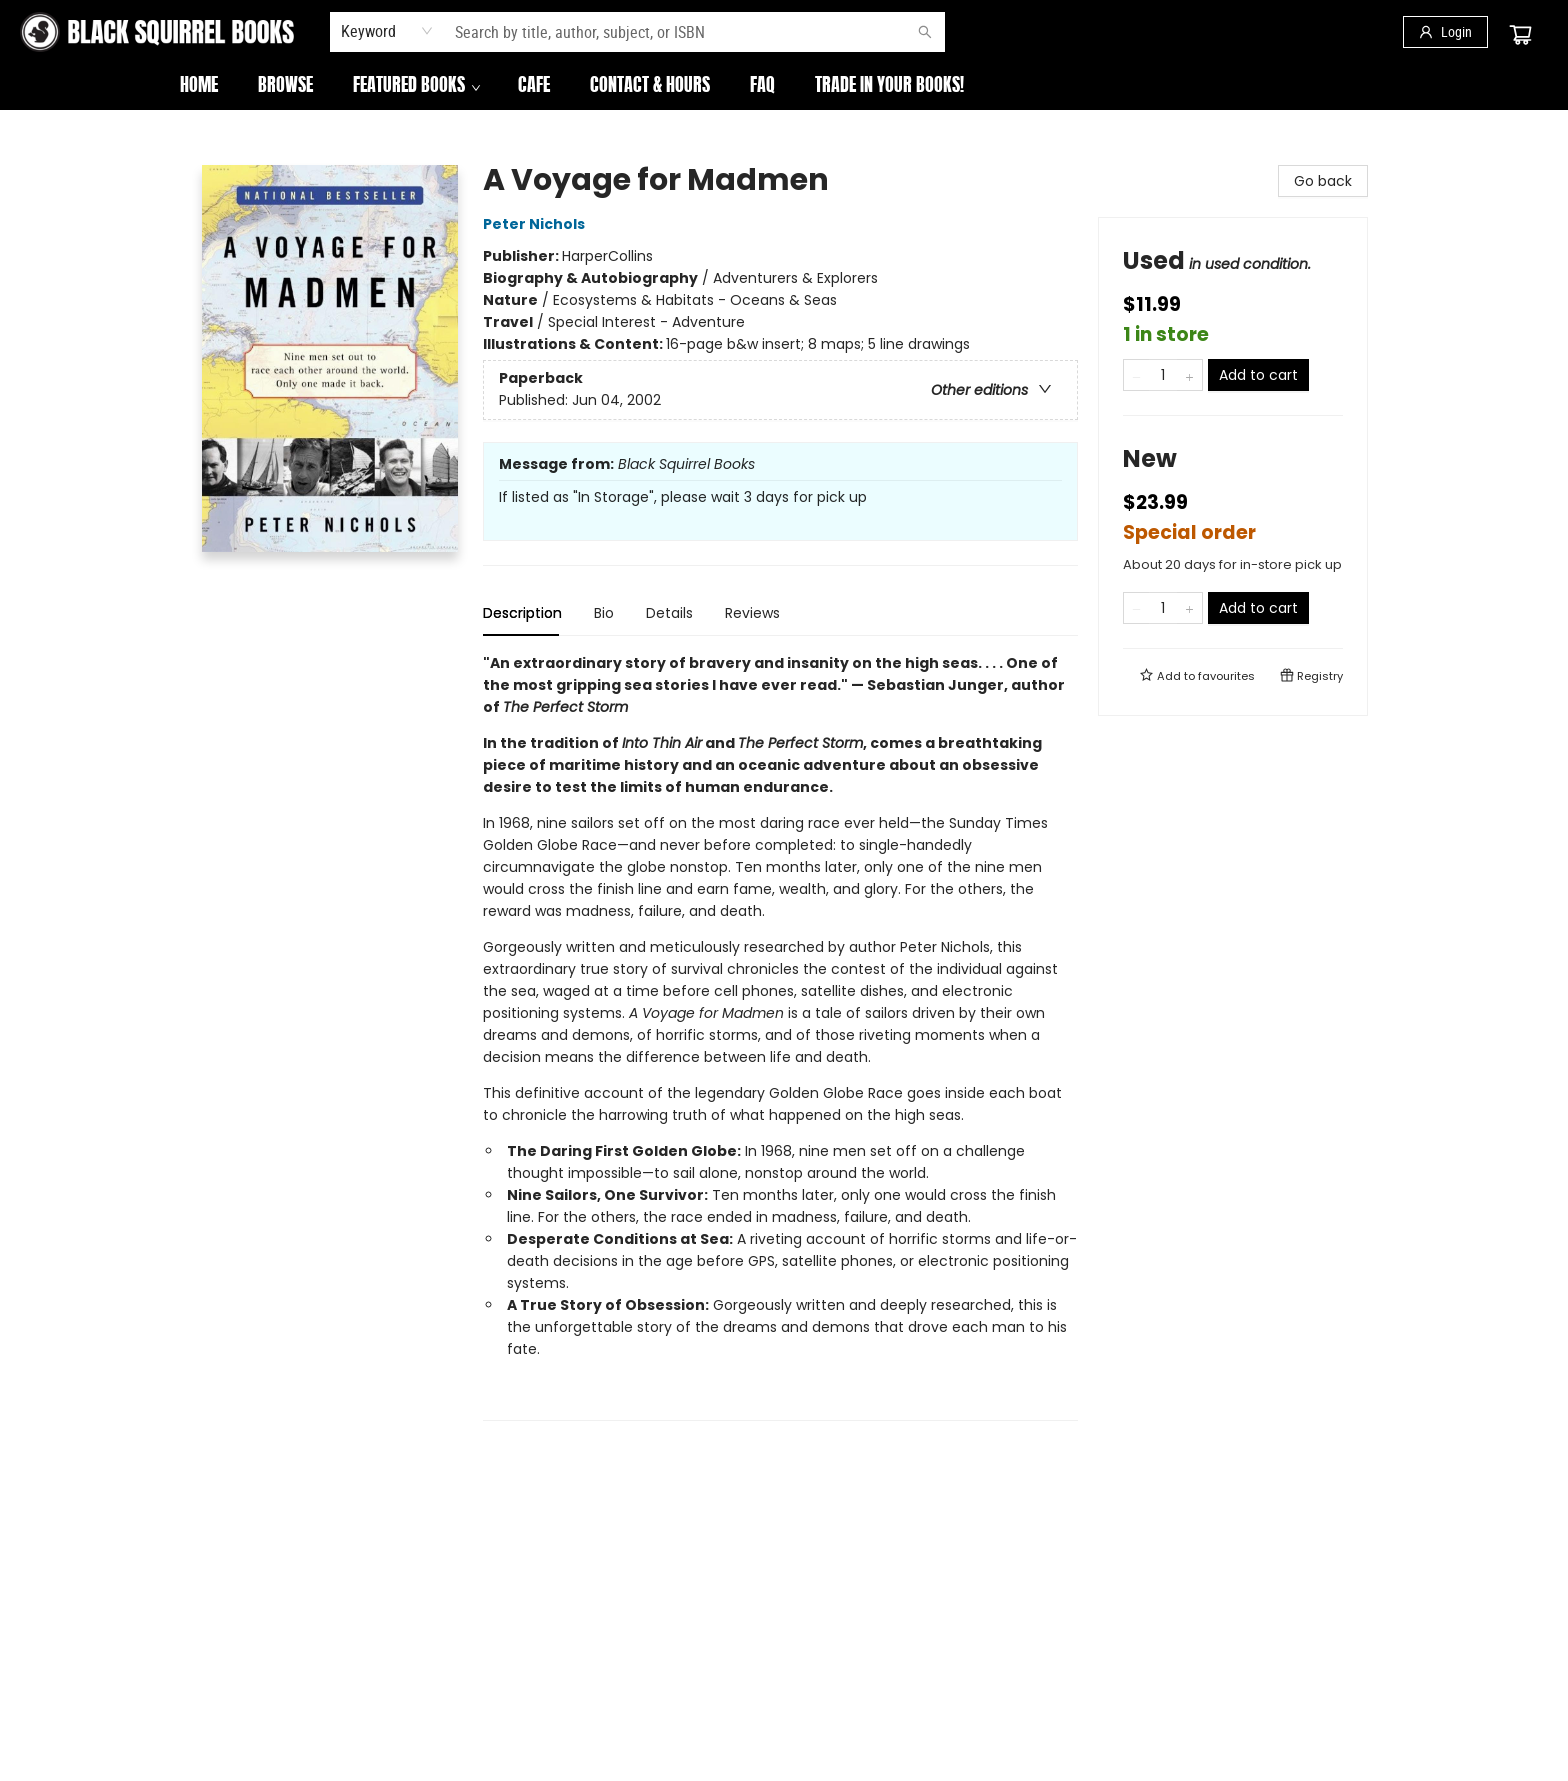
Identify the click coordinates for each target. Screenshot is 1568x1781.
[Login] (1445, 32)
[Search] (925, 32)
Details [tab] (669, 613)
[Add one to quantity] (1189, 375)
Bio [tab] (604, 613)
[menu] (784, 87)
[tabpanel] (780, 1036)
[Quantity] (1163, 375)
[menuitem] (199, 87)
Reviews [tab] (752, 613)
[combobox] (387, 31)
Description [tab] (522, 613)
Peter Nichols (537, 224)
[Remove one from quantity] (1136, 375)
